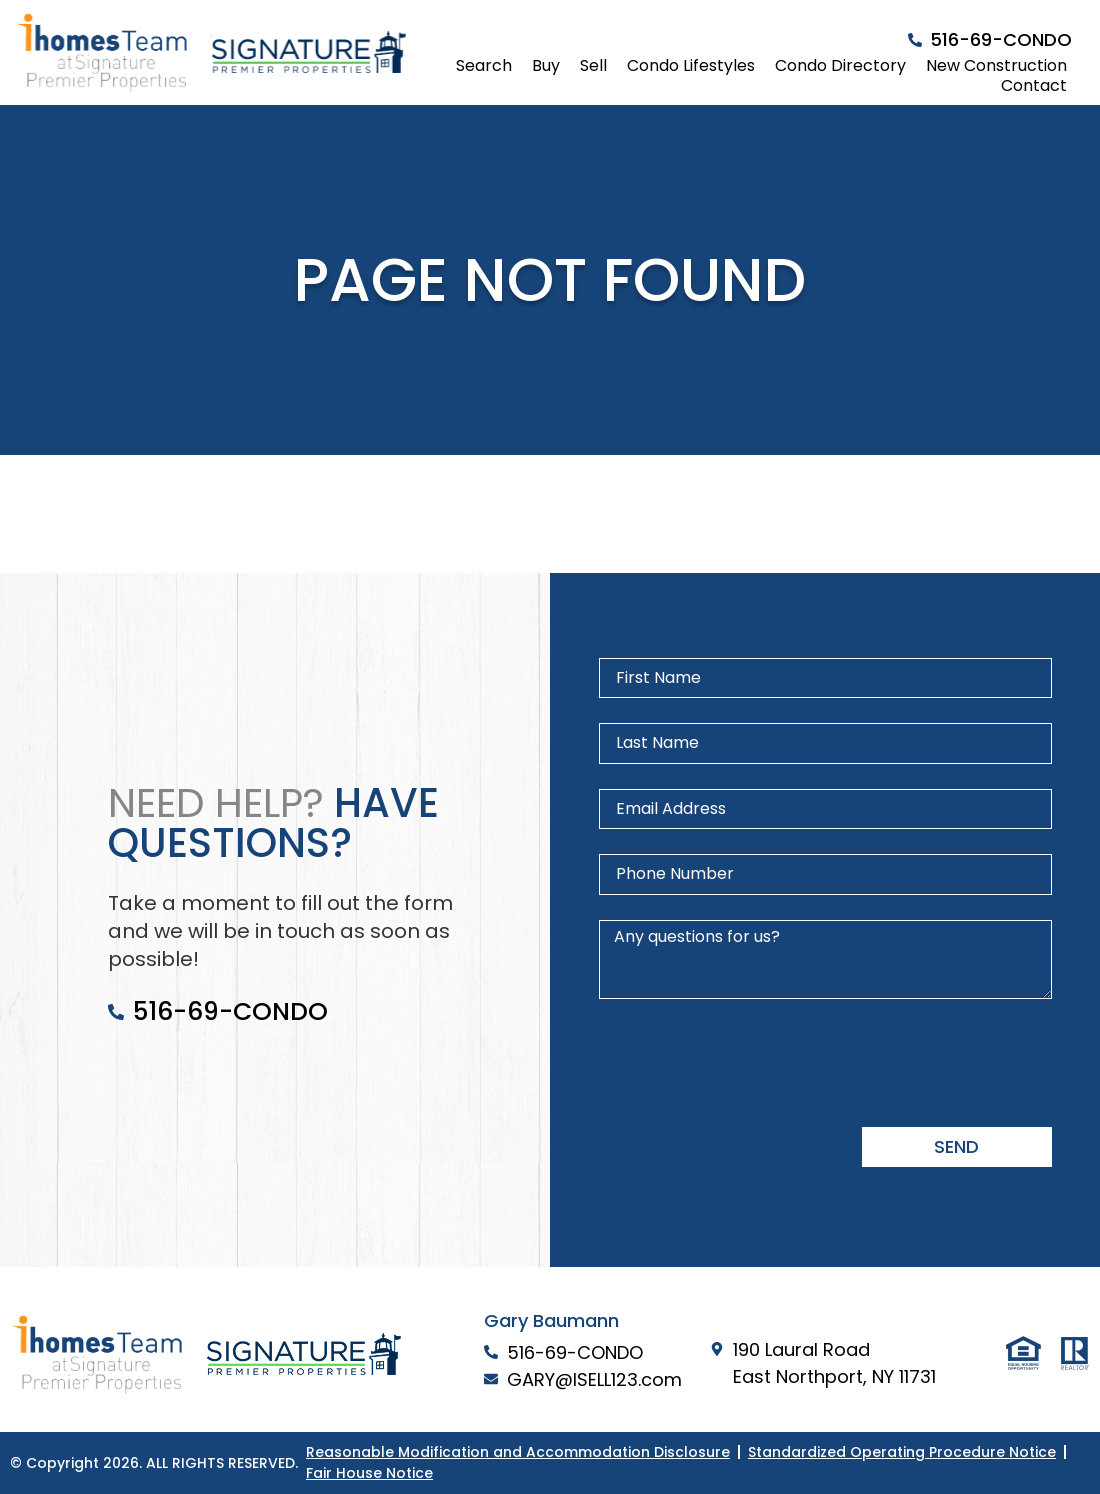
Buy (546, 66)
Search (484, 66)
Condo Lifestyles (691, 66)
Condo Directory (840, 66)
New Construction (996, 66)
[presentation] (751, 1063)
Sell (593, 66)
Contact (1034, 86)
